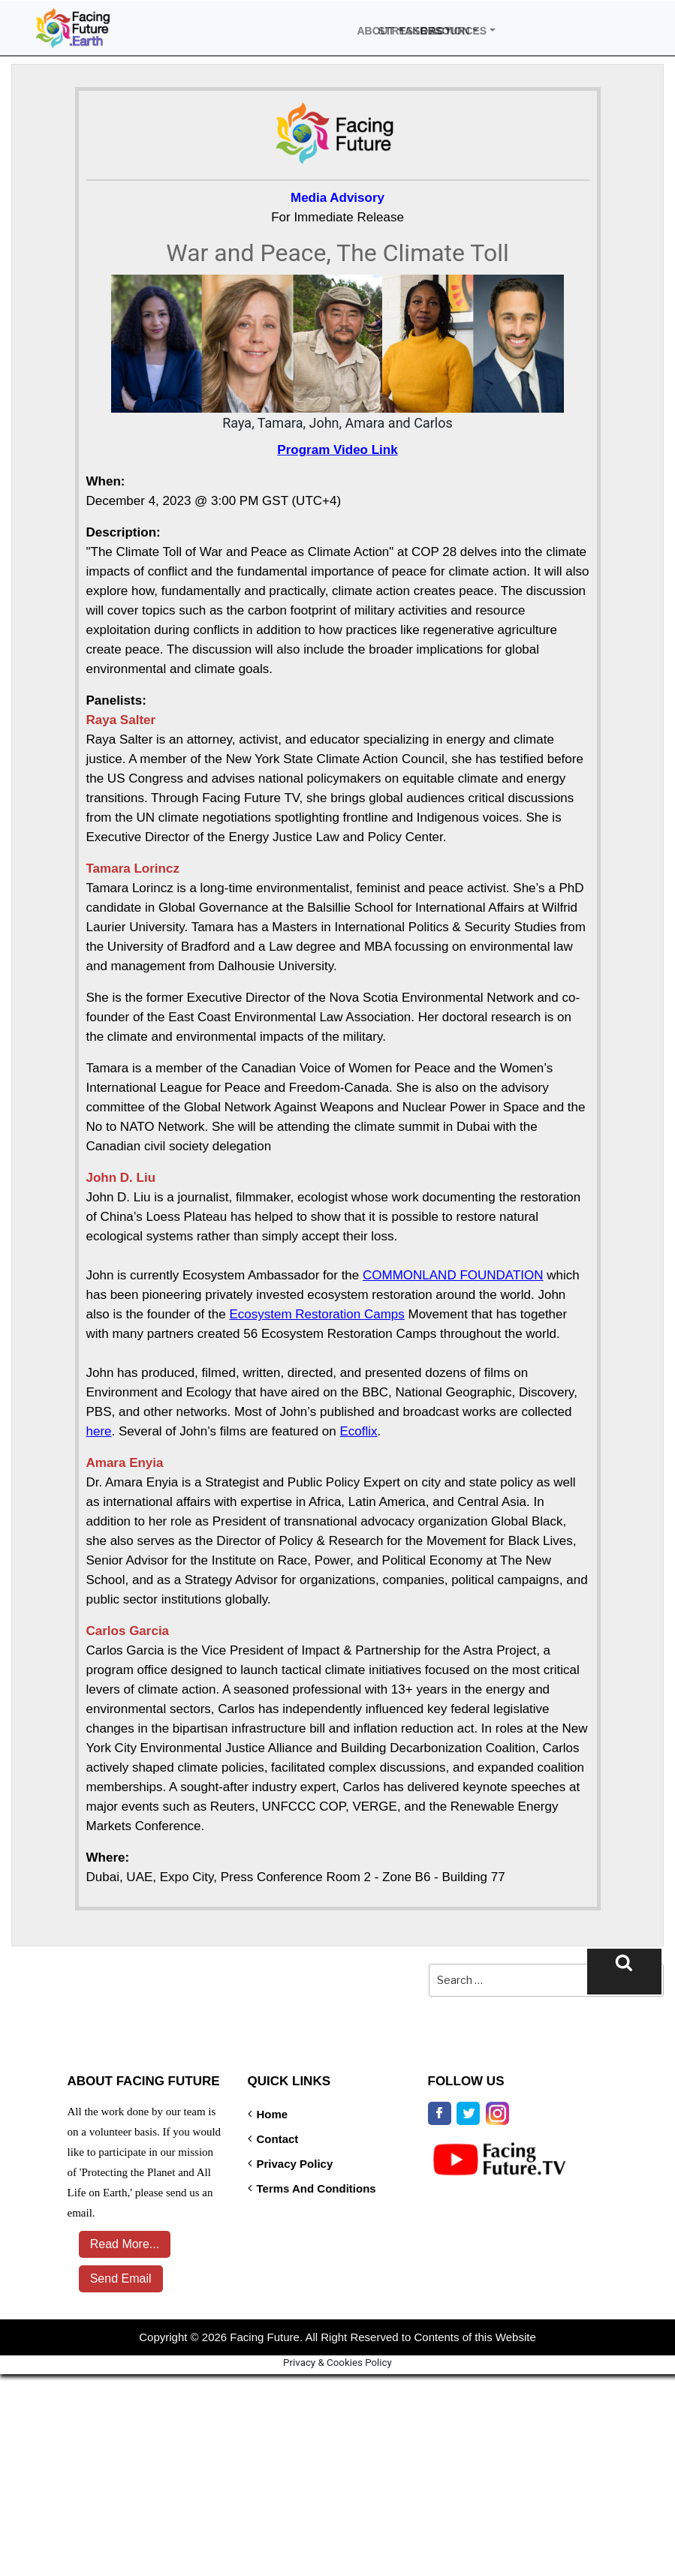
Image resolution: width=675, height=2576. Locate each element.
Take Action (406, 29)
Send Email (117, 2277)
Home (272, 2113)
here (99, 1430)
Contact (278, 2138)
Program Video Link (337, 449)
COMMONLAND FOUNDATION (453, 1274)
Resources (427, 29)
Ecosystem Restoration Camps (316, 1313)
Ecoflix (359, 1430)
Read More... (120, 2243)
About (364, 29)
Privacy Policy (295, 2163)
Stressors (385, 29)
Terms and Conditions (316, 2187)
